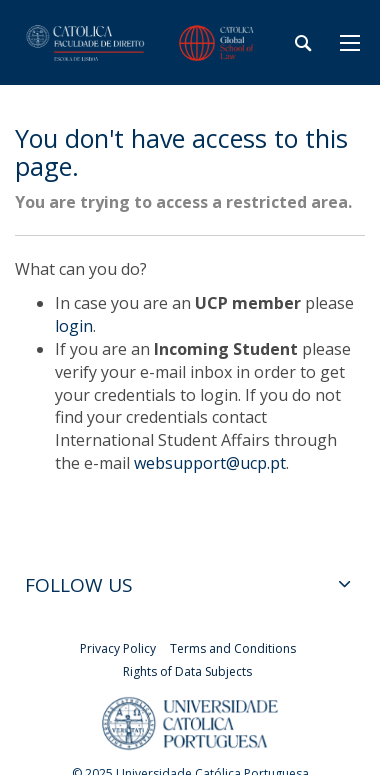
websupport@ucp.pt (210, 463)
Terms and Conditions (233, 648)
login (74, 326)
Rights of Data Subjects (187, 671)
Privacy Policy (118, 648)
